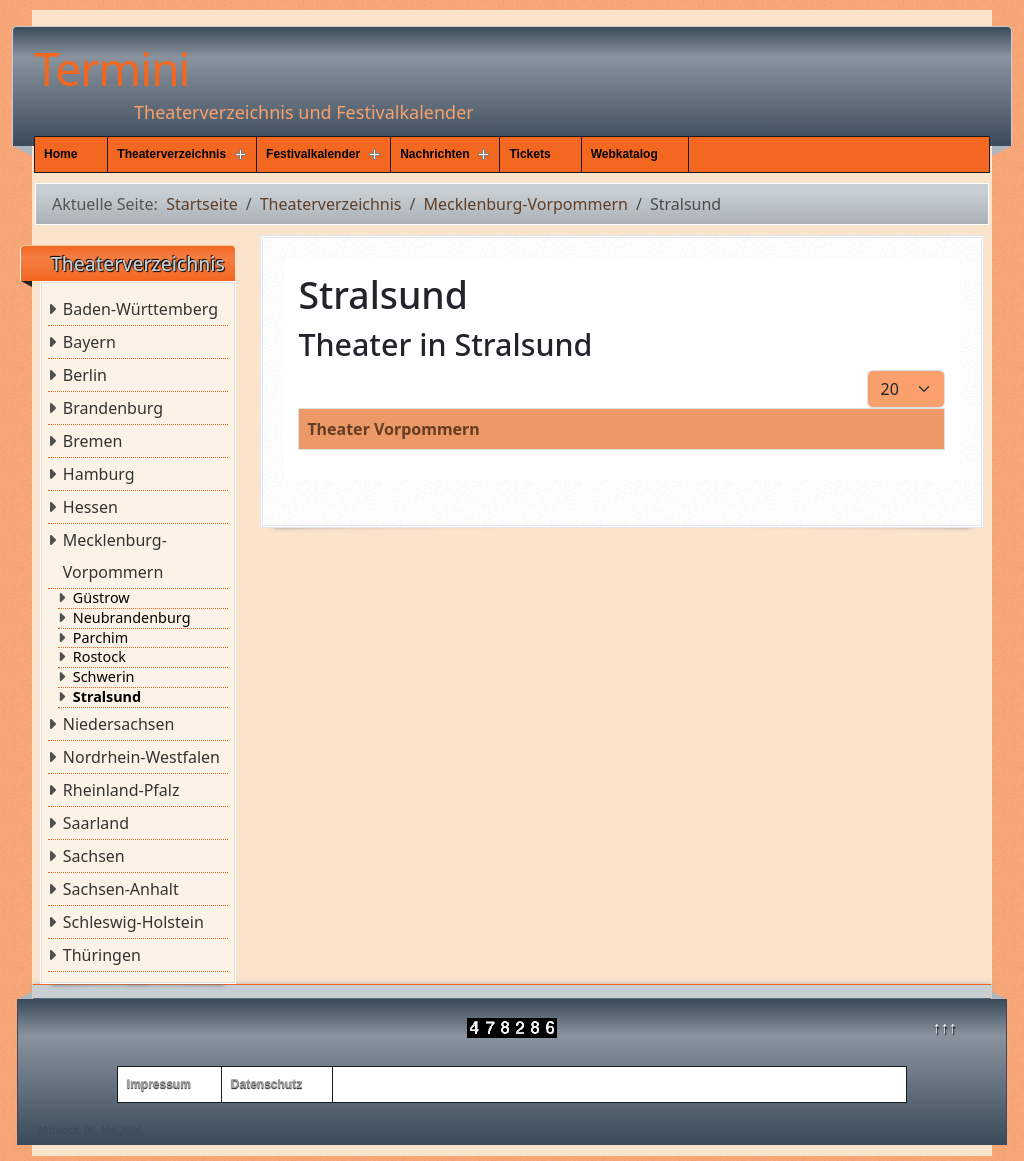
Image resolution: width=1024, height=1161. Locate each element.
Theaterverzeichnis (171, 154)
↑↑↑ (945, 1027)
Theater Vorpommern (393, 429)
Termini (111, 68)
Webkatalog (624, 154)
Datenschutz (266, 1084)
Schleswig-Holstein (133, 922)
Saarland (96, 823)
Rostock (99, 657)
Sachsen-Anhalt (121, 889)
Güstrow (101, 598)
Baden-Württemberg (140, 309)
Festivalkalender (313, 154)
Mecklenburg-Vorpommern (115, 556)
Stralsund (107, 697)
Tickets (529, 154)
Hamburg (99, 474)
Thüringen (102, 955)
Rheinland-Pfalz (121, 790)
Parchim (100, 638)
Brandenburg (113, 408)
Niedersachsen (119, 724)
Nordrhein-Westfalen (141, 757)
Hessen (90, 507)
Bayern (89, 342)
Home (60, 154)
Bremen (93, 441)
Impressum (159, 1084)
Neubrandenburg (132, 618)
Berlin (85, 375)
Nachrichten (434, 154)
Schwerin (104, 677)
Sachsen (94, 856)
